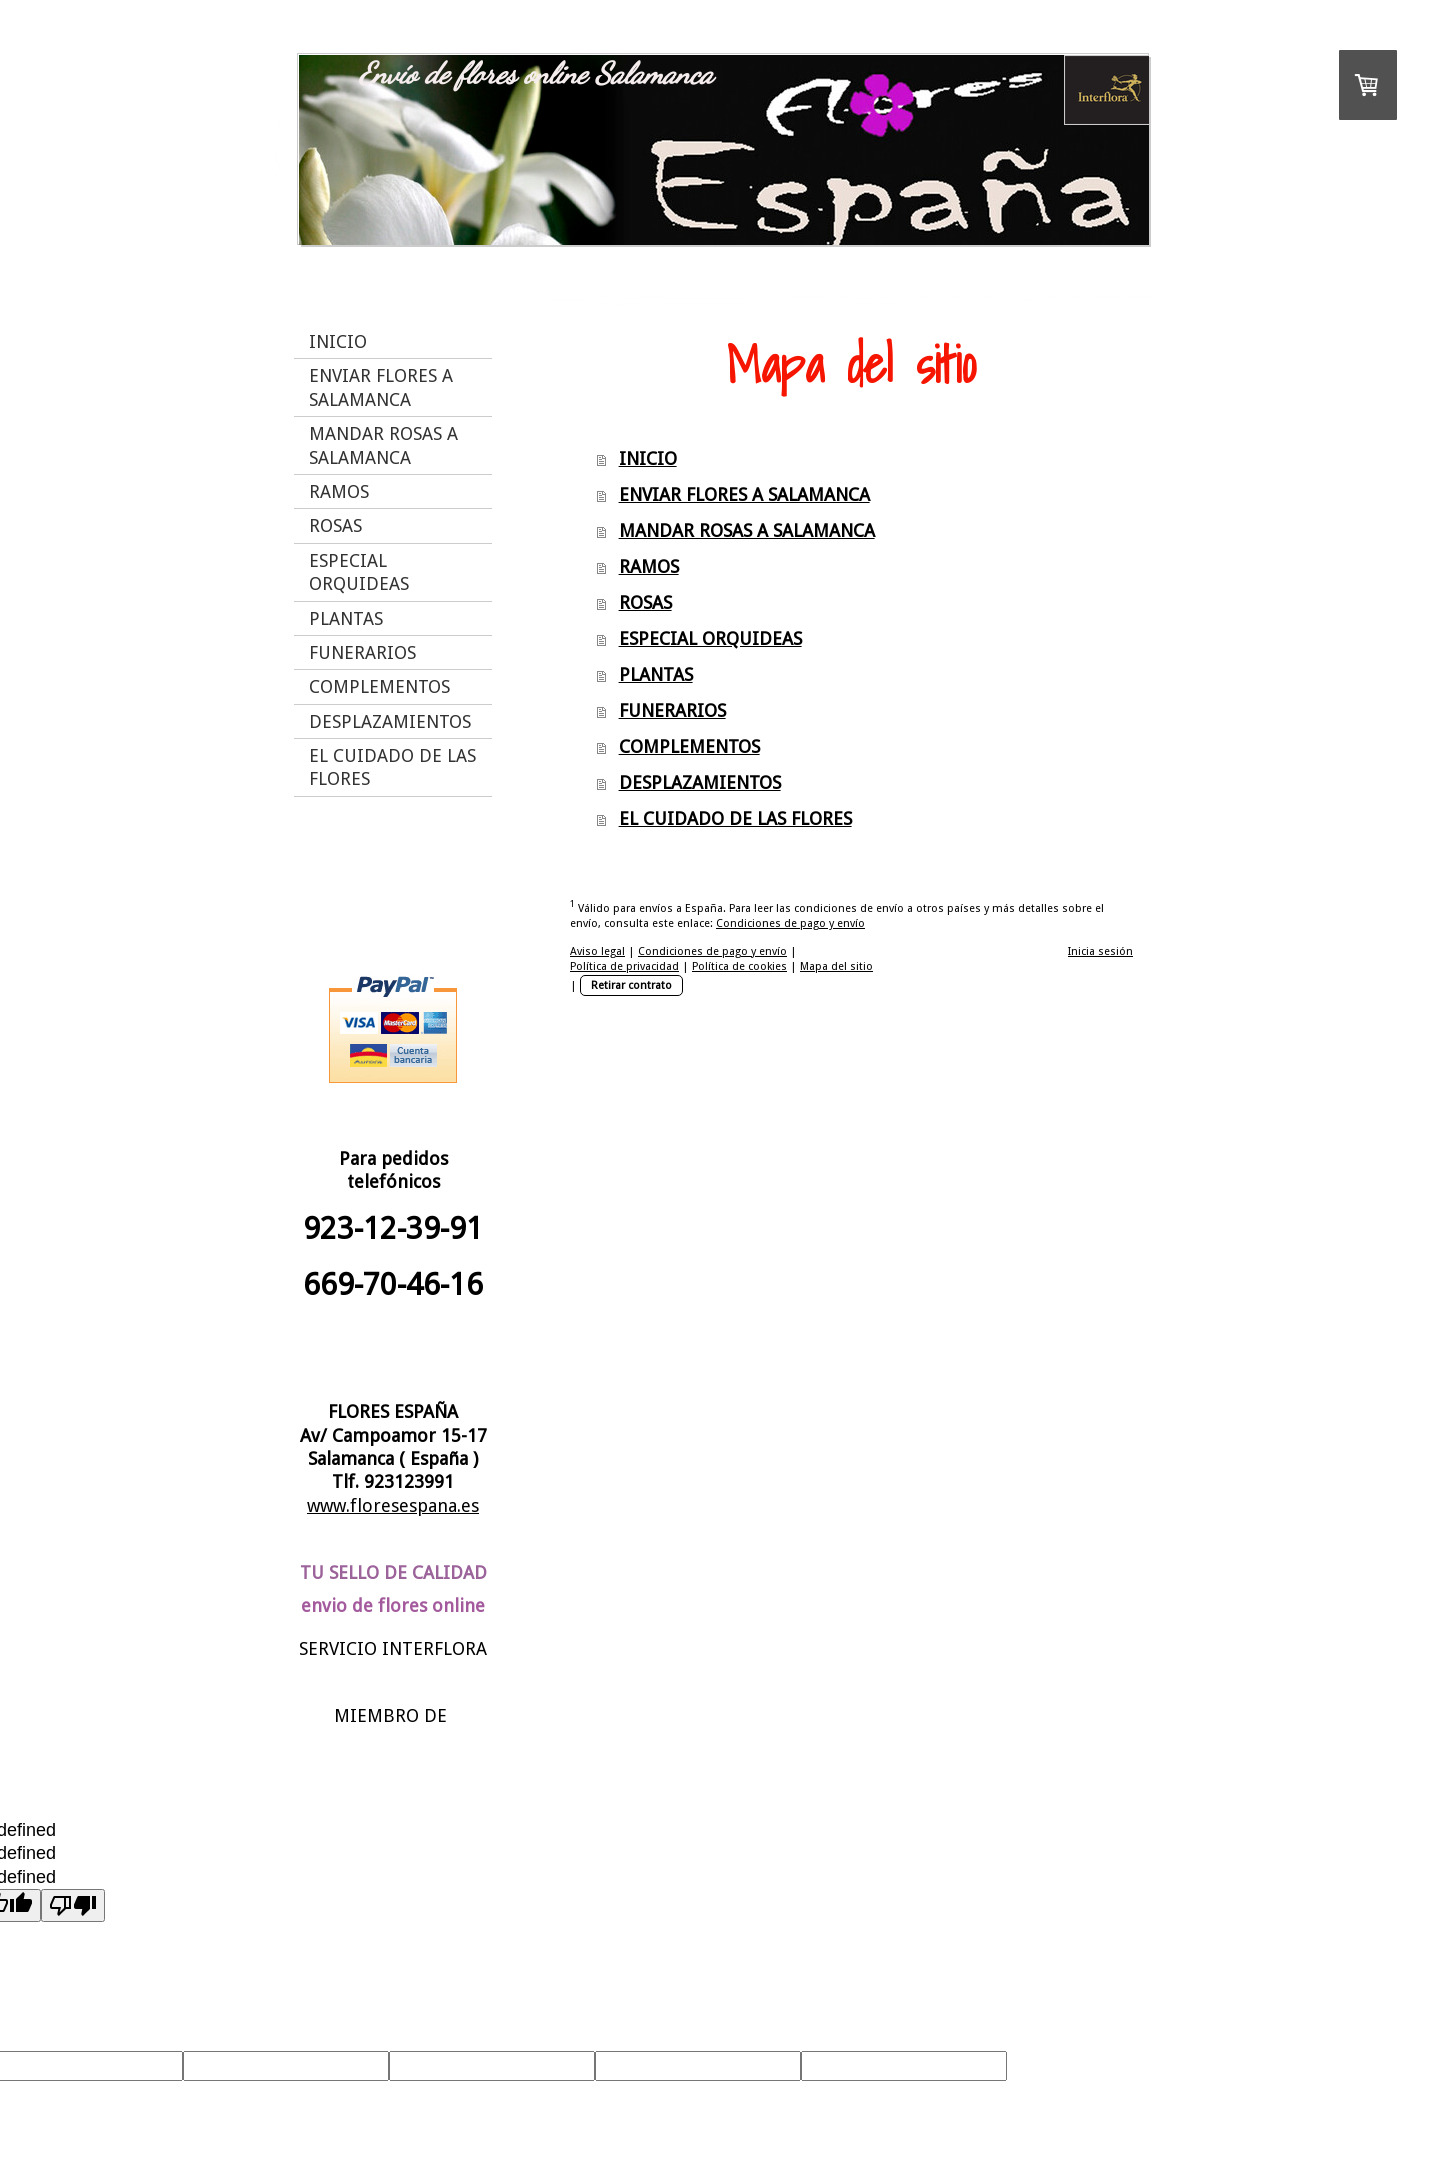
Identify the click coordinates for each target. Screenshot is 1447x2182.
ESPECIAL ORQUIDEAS (710, 638)
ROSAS (645, 602)
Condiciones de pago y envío (790, 923)
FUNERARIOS (672, 710)
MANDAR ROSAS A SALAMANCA (747, 530)
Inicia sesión (1100, 951)
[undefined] (73, 1905)
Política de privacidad (624, 966)
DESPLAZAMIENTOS (700, 782)
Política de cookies (739, 966)
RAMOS (649, 566)
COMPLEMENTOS (689, 746)
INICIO (648, 458)
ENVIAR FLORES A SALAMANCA (744, 494)
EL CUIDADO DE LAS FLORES (735, 818)
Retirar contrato (631, 985)
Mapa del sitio (836, 966)
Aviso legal (597, 951)
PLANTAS (656, 674)
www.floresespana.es (393, 1505)
